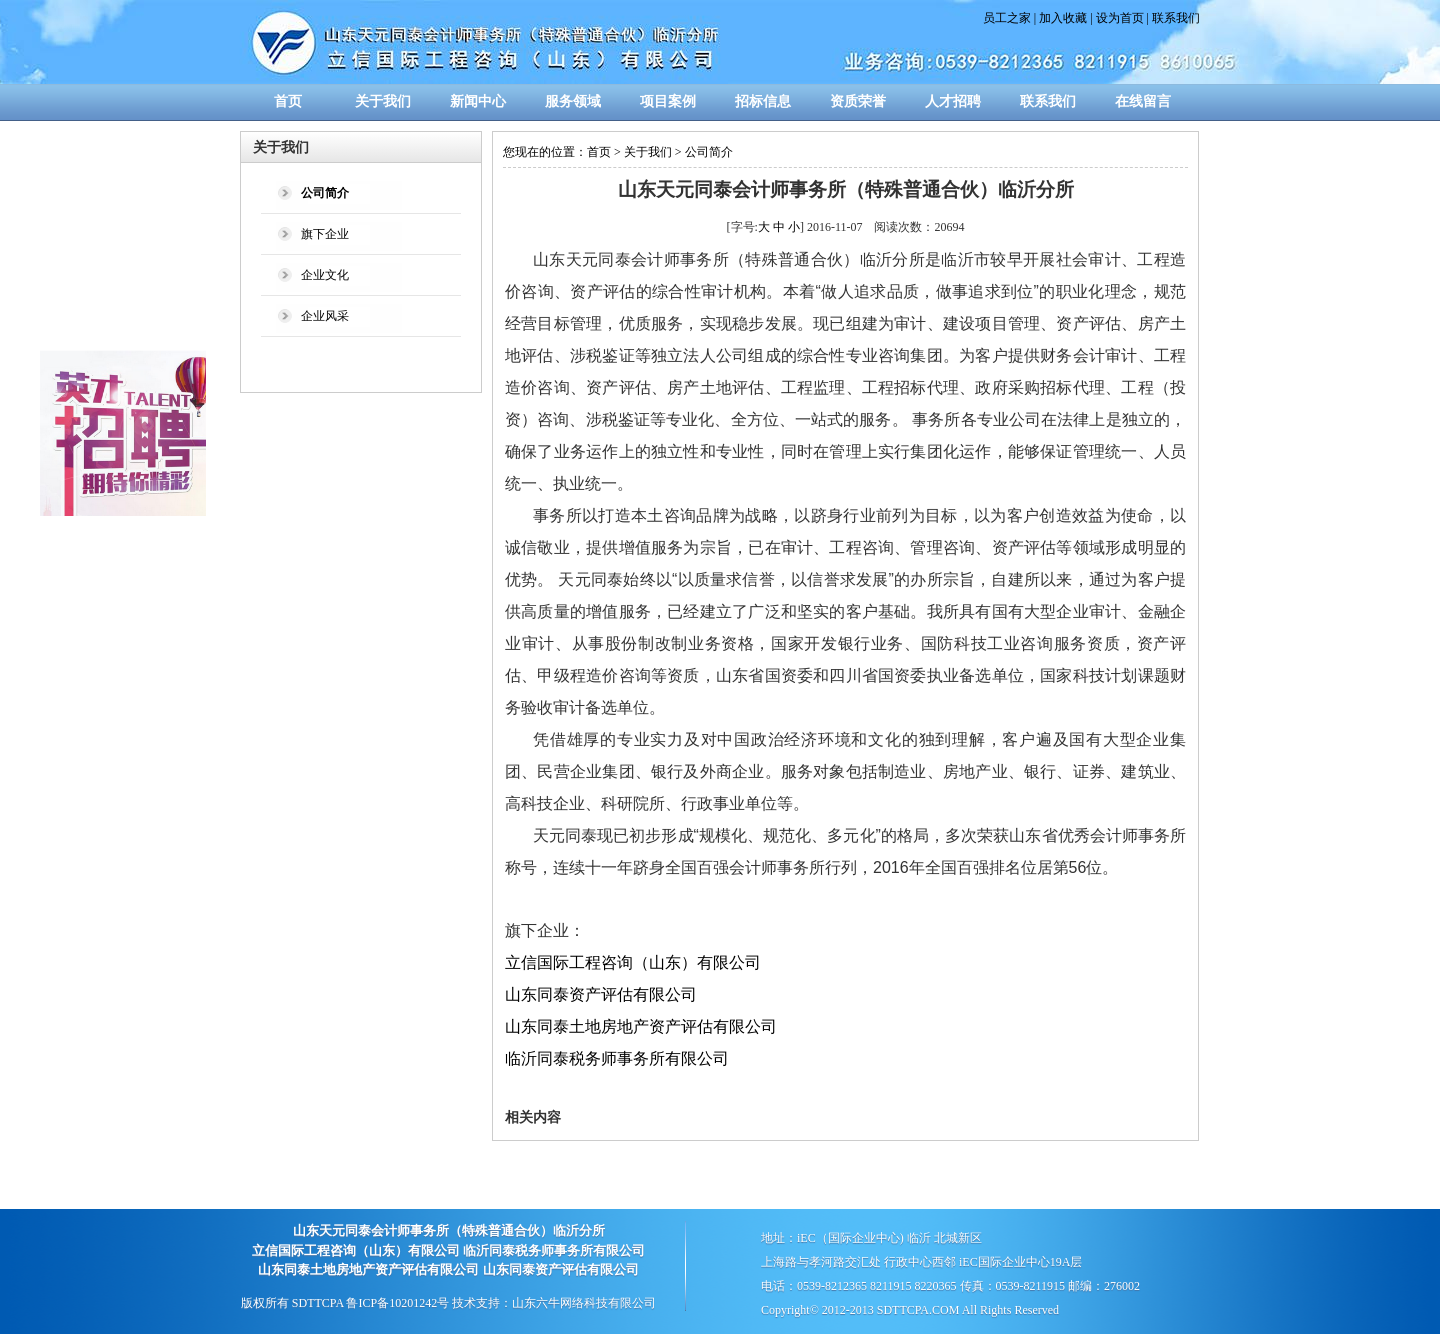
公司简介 (709, 152)
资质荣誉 (858, 101)
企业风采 (325, 316)
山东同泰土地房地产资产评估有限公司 (641, 1026)
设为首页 (1120, 18)
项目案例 (668, 101)
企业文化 (325, 275)
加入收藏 (1063, 18)
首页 (288, 101)
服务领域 (573, 101)
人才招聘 (953, 101)
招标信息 (763, 101)
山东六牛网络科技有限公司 (584, 1303)
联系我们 (1176, 18)
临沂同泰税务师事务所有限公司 (617, 1058)
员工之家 (1007, 18)
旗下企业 (325, 234)
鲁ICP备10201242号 (397, 1303)
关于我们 (383, 101)
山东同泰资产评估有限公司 (601, 994)
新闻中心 (478, 101)
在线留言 (1143, 101)
